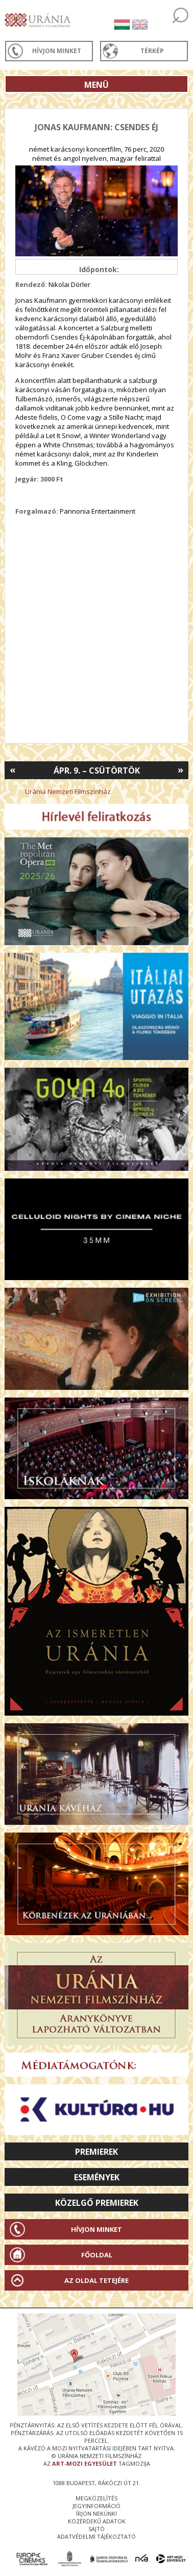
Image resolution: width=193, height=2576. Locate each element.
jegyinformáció (96, 2506)
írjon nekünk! (96, 2513)
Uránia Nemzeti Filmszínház (68, 791)
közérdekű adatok (97, 2521)
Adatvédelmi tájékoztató (96, 2536)
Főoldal (96, 2254)
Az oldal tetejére (96, 2280)
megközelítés (96, 2498)
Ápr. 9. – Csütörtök (97, 770)
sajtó (96, 2529)
